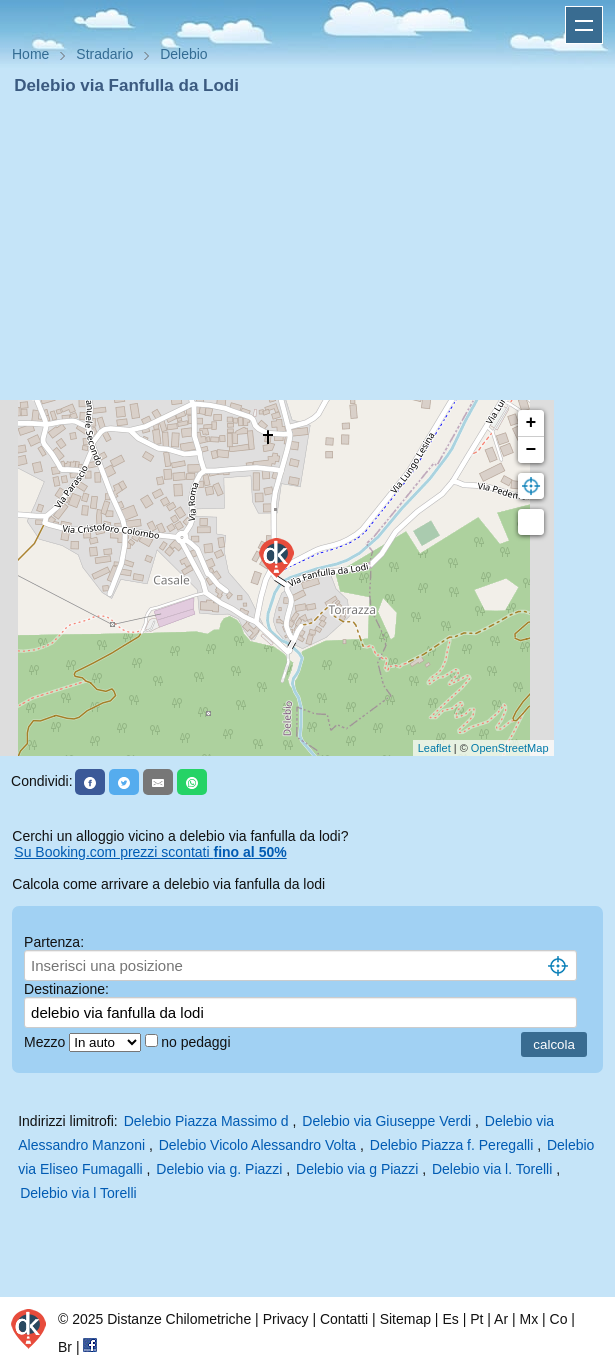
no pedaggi (197, 1042)
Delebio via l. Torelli (492, 1169)
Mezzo (46, 1042)
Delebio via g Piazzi (357, 1169)
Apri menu (584, 25)
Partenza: (54, 942)
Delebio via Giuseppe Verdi (386, 1121)
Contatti (344, 1319)
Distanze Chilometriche (179, 1319)
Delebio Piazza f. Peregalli (451, 1145)
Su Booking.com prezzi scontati (150, 852)
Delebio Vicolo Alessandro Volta (257, 1145)
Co (559, 1319)
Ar (501, 1319)
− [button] (531, 450)
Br (65, 1347)
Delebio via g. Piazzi (219, 1169)
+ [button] (531, 423)
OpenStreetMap (510, 748)
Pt (476, 1319)
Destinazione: (66, 989)
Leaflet (434, 748)
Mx (528, 1319)
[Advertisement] (307, 248)
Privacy (286, 1319)
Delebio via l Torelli (78, 1193)
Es (450, 1319)
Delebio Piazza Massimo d (206, 1121)
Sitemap (405, 1319)
